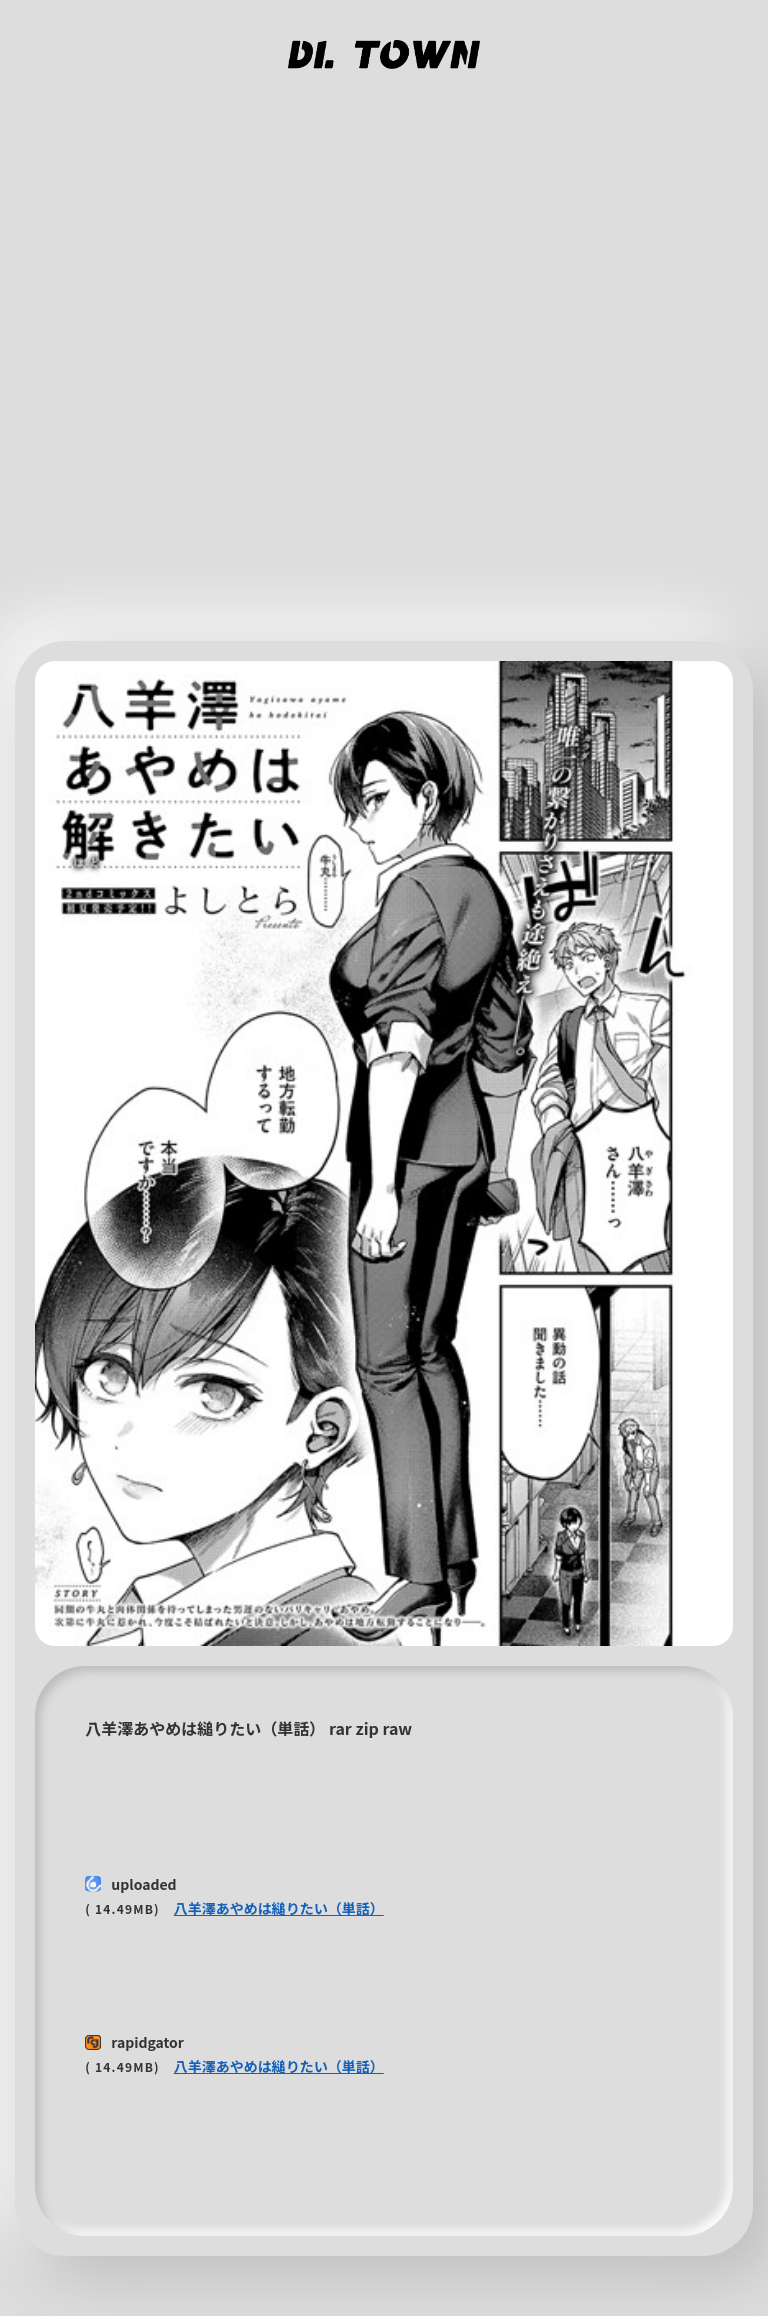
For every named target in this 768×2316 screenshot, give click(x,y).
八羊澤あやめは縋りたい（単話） (279, 1908)
